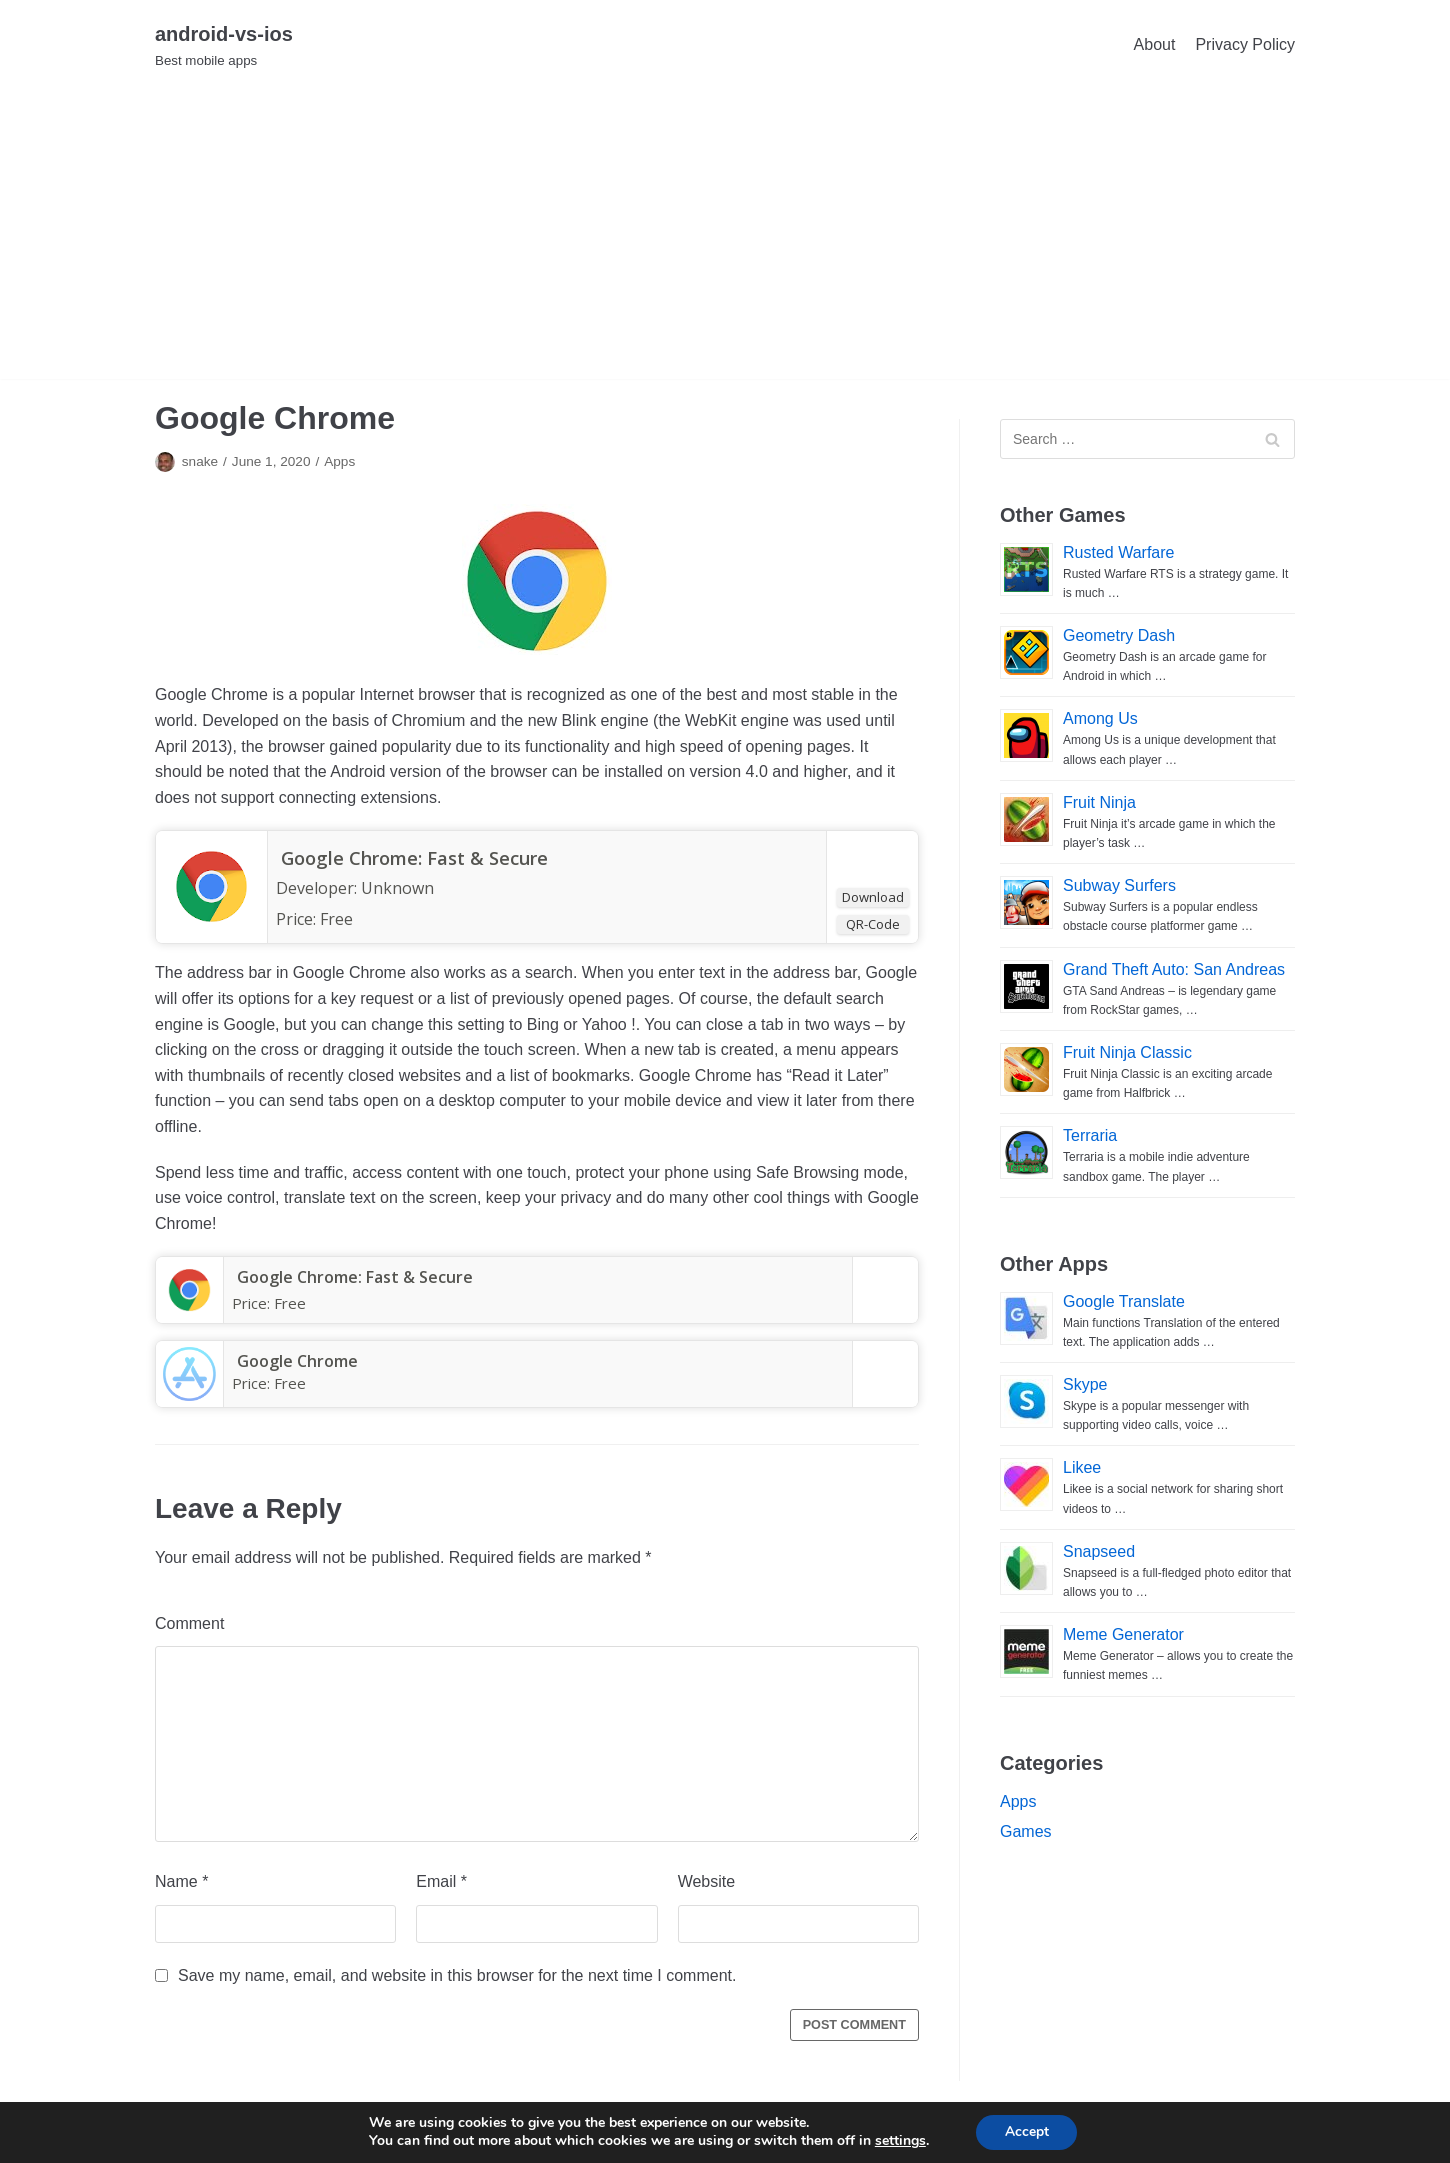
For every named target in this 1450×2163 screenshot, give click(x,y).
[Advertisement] (725, 239)
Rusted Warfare (1118, 552)
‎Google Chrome (292, 1361)
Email (441, 1881)
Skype (1085, 1384)
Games (1026, 1831)
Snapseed (1099, 1551)
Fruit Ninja (1099, 802)
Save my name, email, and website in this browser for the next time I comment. (457, 1975)
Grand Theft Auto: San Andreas (1174, 969)
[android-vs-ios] (224, 44)
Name (181, 1881)
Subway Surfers (1119, 885)
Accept (1027, 2131)
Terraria (1090, 1135)
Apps (339, 461)
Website (707, 1881)
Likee (1082, 1467)
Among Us (1100, 718)
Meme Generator (1123, 1634)
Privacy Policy (1245, 44)
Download (873, 897)
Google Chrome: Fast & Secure (417, 858)
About (1155, 44)
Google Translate (1124, 1301)
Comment (189, 1623)
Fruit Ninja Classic (1127, 1052)
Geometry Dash (1119, 635)
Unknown (397, 888)
